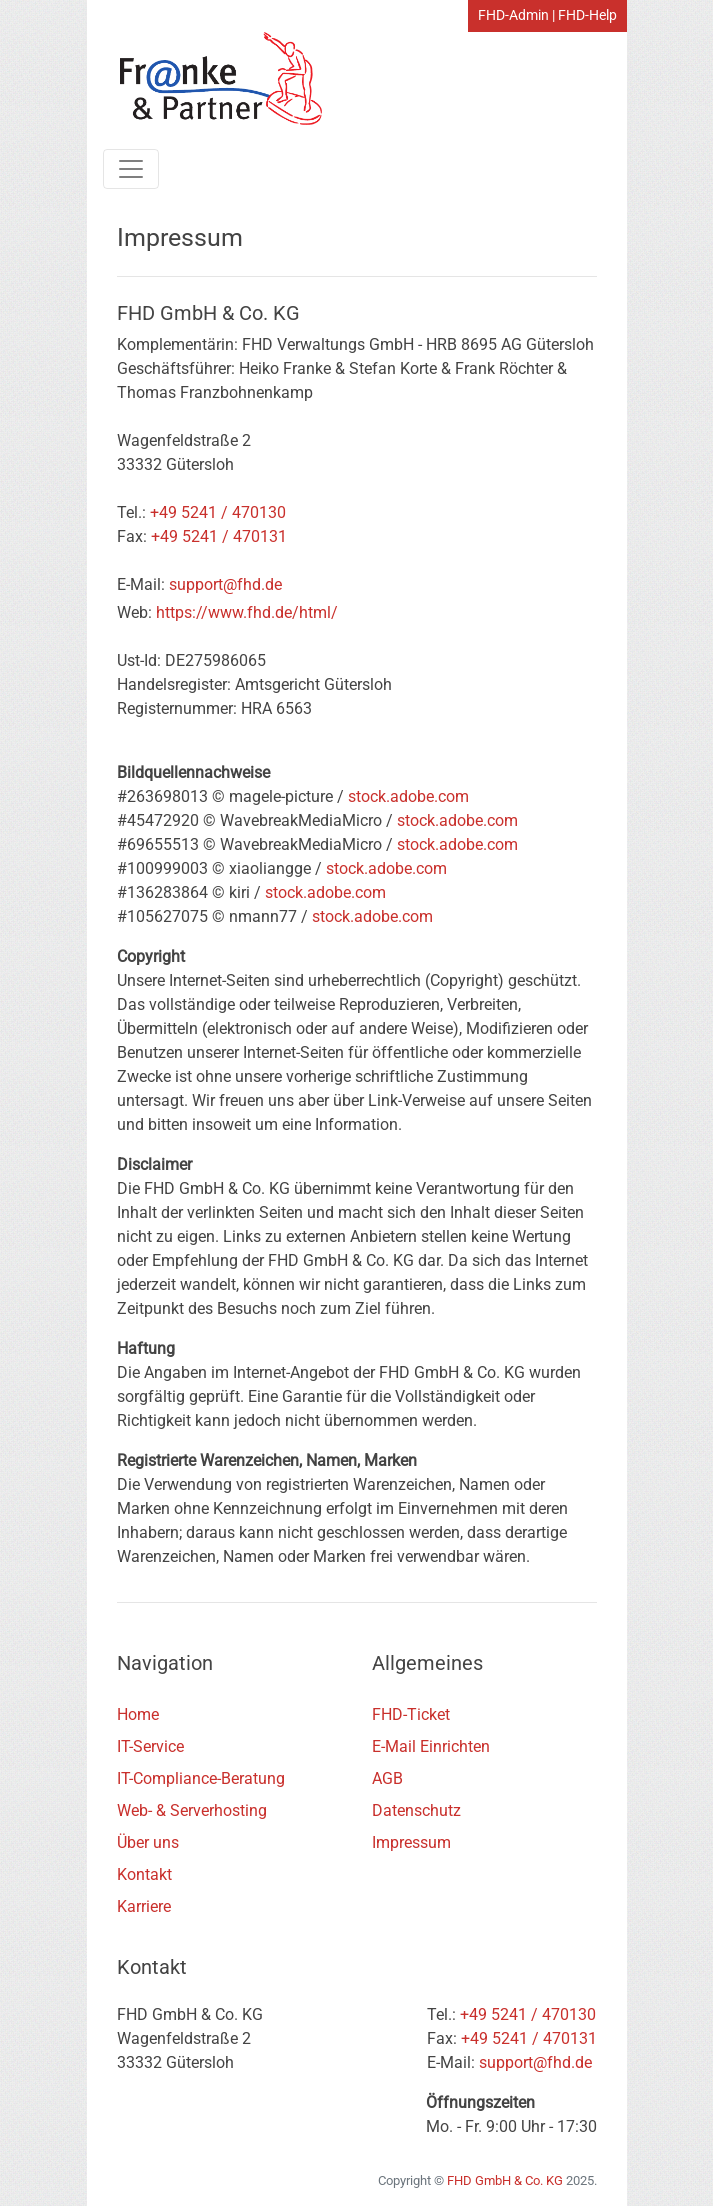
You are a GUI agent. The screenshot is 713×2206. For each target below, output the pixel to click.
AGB (387, 1778)
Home (138, 1714)
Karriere (144, 1906)
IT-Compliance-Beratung (201, 1778)
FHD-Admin (513, 15)
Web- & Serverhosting (192, 1810)
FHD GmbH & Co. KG (505, 2180)
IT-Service (150, 1746)
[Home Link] (212, 78)
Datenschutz (416, 1810)
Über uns (148, 1842)
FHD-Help (587, 15)
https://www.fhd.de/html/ (247, 612)
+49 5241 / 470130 (218, 512)
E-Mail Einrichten (431, 1746)
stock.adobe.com (408, 796)
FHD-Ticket (411, 1714)
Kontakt (144, 1874)
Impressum (411, 1842)
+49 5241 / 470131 (219, 536)
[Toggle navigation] (131, 169)
